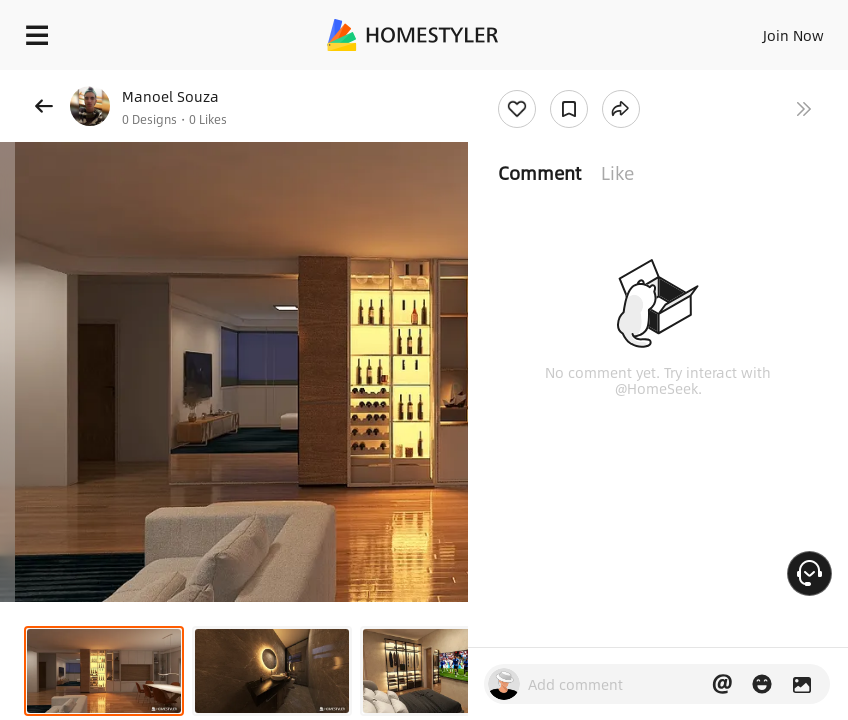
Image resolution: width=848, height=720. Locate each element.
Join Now (793, 35)
